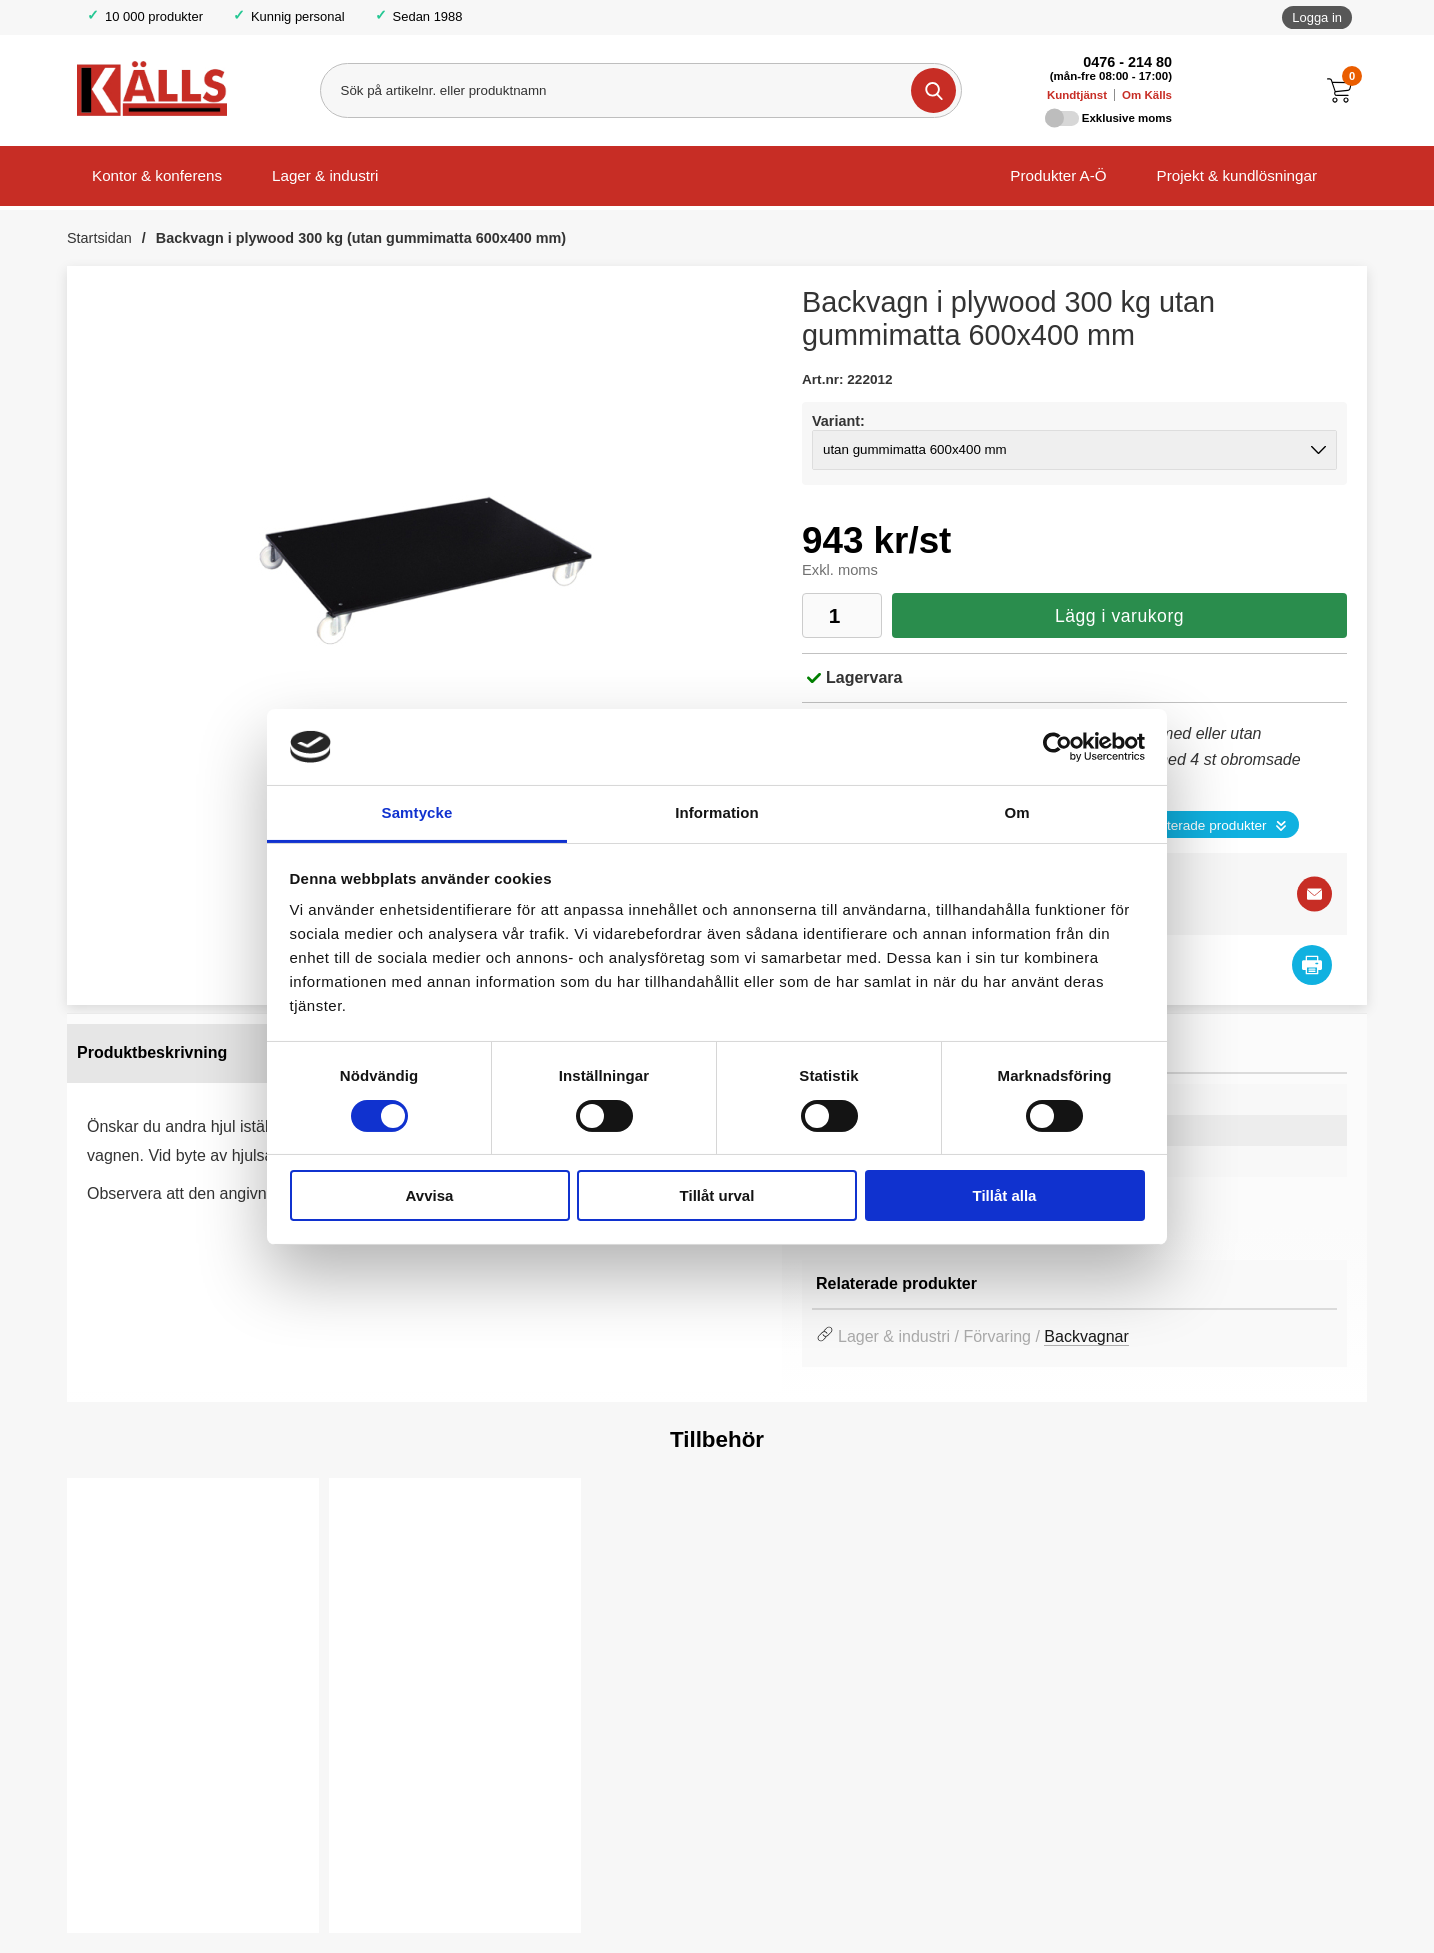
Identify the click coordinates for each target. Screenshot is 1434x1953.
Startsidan (99, 238)
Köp (118, 1884)
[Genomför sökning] (932, 90)
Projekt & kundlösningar (1237, 175)
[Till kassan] (1344, 90)
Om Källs (1147, 95)
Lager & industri (325, 175)
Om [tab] (1016, 812)
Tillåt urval (717, 1195)
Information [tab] (717, 812)
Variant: (838, 421)
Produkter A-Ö (1058, 175)
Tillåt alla (1005, 1195)
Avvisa (430, 1195)
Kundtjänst (1077, 95)
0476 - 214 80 (1127, 62)
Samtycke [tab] (417, 812)
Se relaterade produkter (1195, 825)
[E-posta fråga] (1314, 893)
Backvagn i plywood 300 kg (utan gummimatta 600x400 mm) (361, 238)
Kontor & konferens (157, 175)
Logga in (1317, 17)
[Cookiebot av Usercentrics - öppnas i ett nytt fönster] (1057, 747)
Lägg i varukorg (1119, 616)
